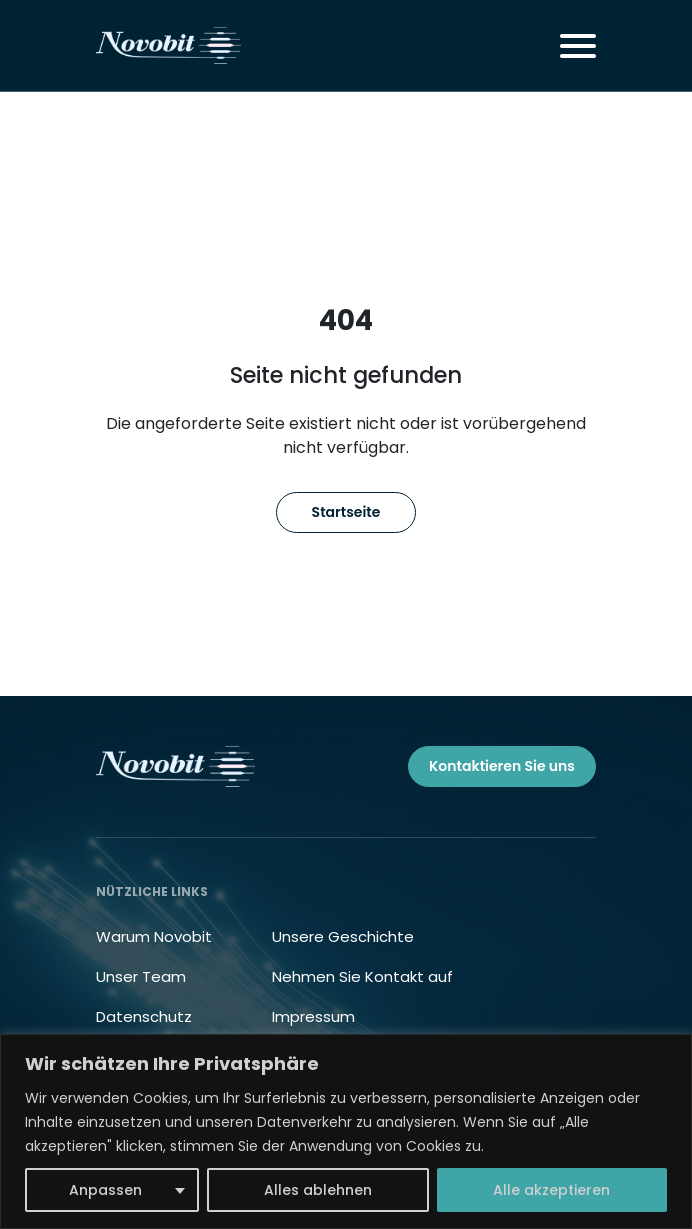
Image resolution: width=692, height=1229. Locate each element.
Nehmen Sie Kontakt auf (362, 976)
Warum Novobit (154, 936)
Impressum (313, 1016)
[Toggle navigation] (578, 46)
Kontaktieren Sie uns (502, 766)
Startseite (346, 512)
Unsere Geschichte (343, 936)
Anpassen (105, 1190)
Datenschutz (144, 1016)
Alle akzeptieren (551, 1190)
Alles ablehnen (318, 1190)
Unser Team (141, 976)
